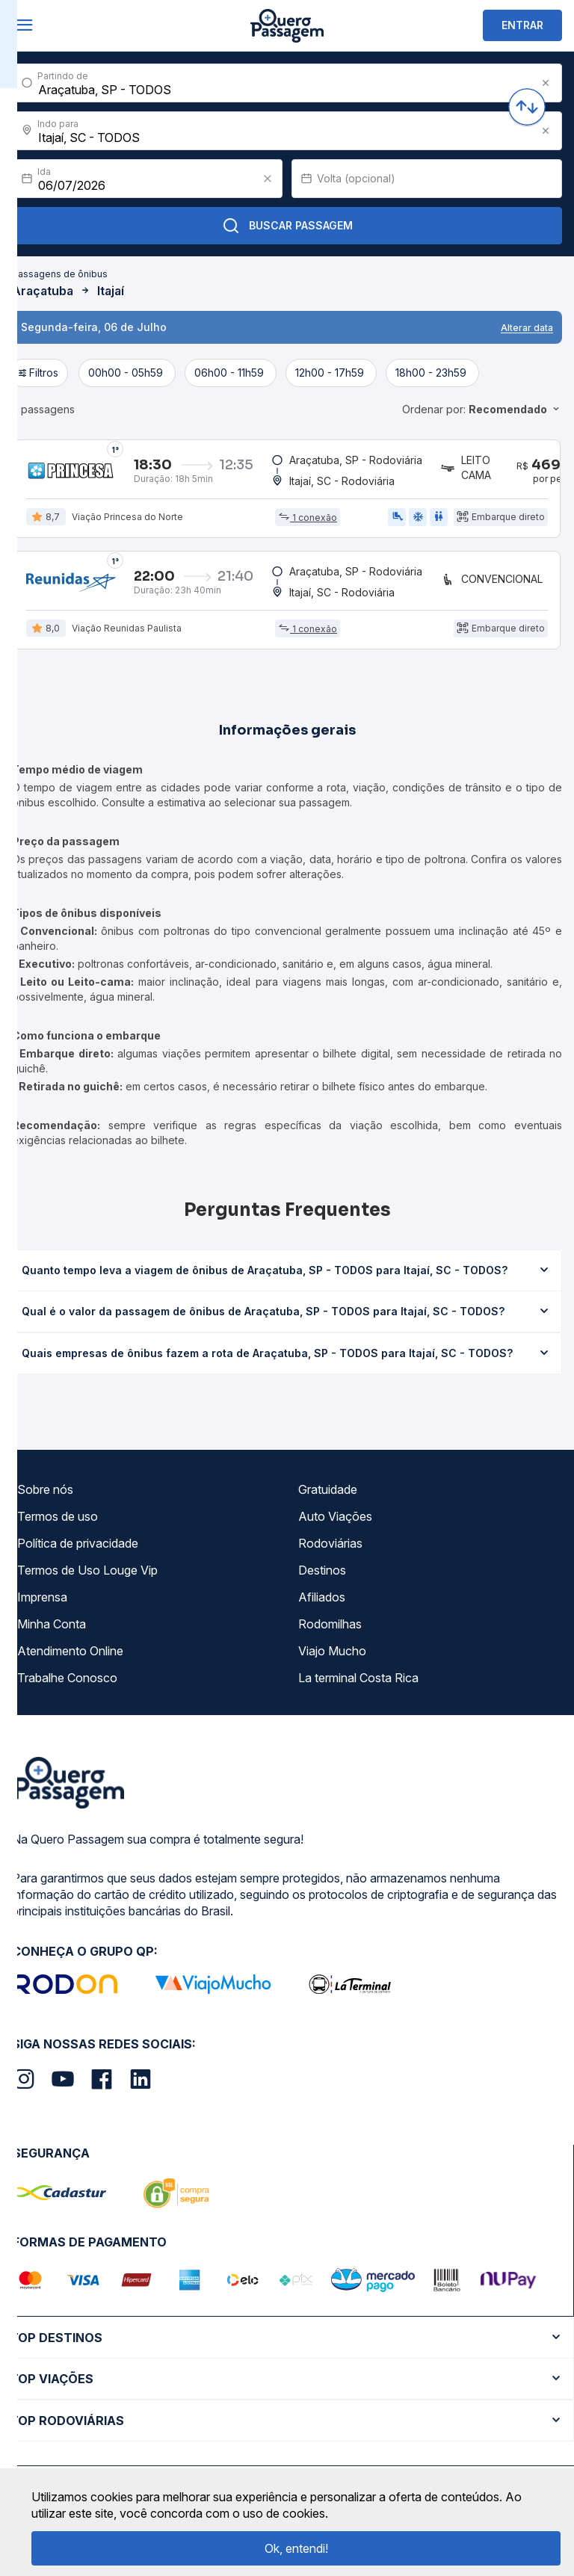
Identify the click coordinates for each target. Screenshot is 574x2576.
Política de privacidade (77, 1543)
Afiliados (321, 1597)
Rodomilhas (330, 1624)
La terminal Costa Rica (358, 1678)
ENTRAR (522, 25)
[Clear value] (268, 178)
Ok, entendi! (296, 2548)
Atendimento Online (70, 1651)
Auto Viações (335, 1517)
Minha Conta (51, 1624)
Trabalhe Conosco (67, 1678)
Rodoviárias (330, 1543)
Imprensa (42, 1597)
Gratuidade (327, 1490)
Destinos (322, 1570)
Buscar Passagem (287, 226)
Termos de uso (57, 1517)
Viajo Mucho (332, 1651)
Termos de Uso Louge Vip (87, 1570)
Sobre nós (45, 1490)
